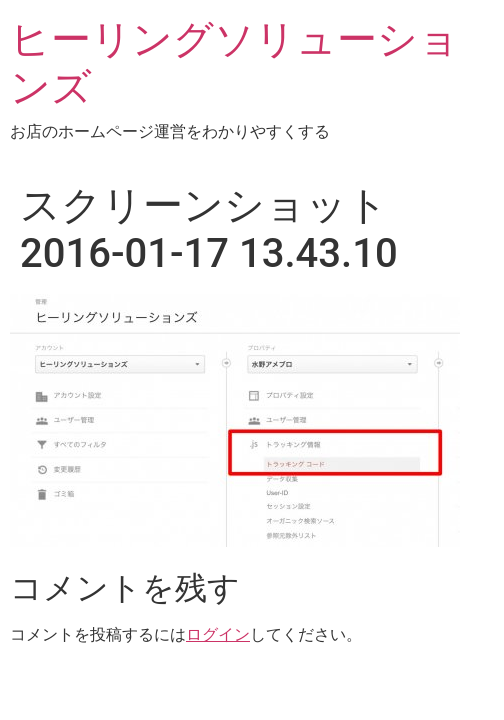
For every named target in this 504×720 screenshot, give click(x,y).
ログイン (218, 634)
